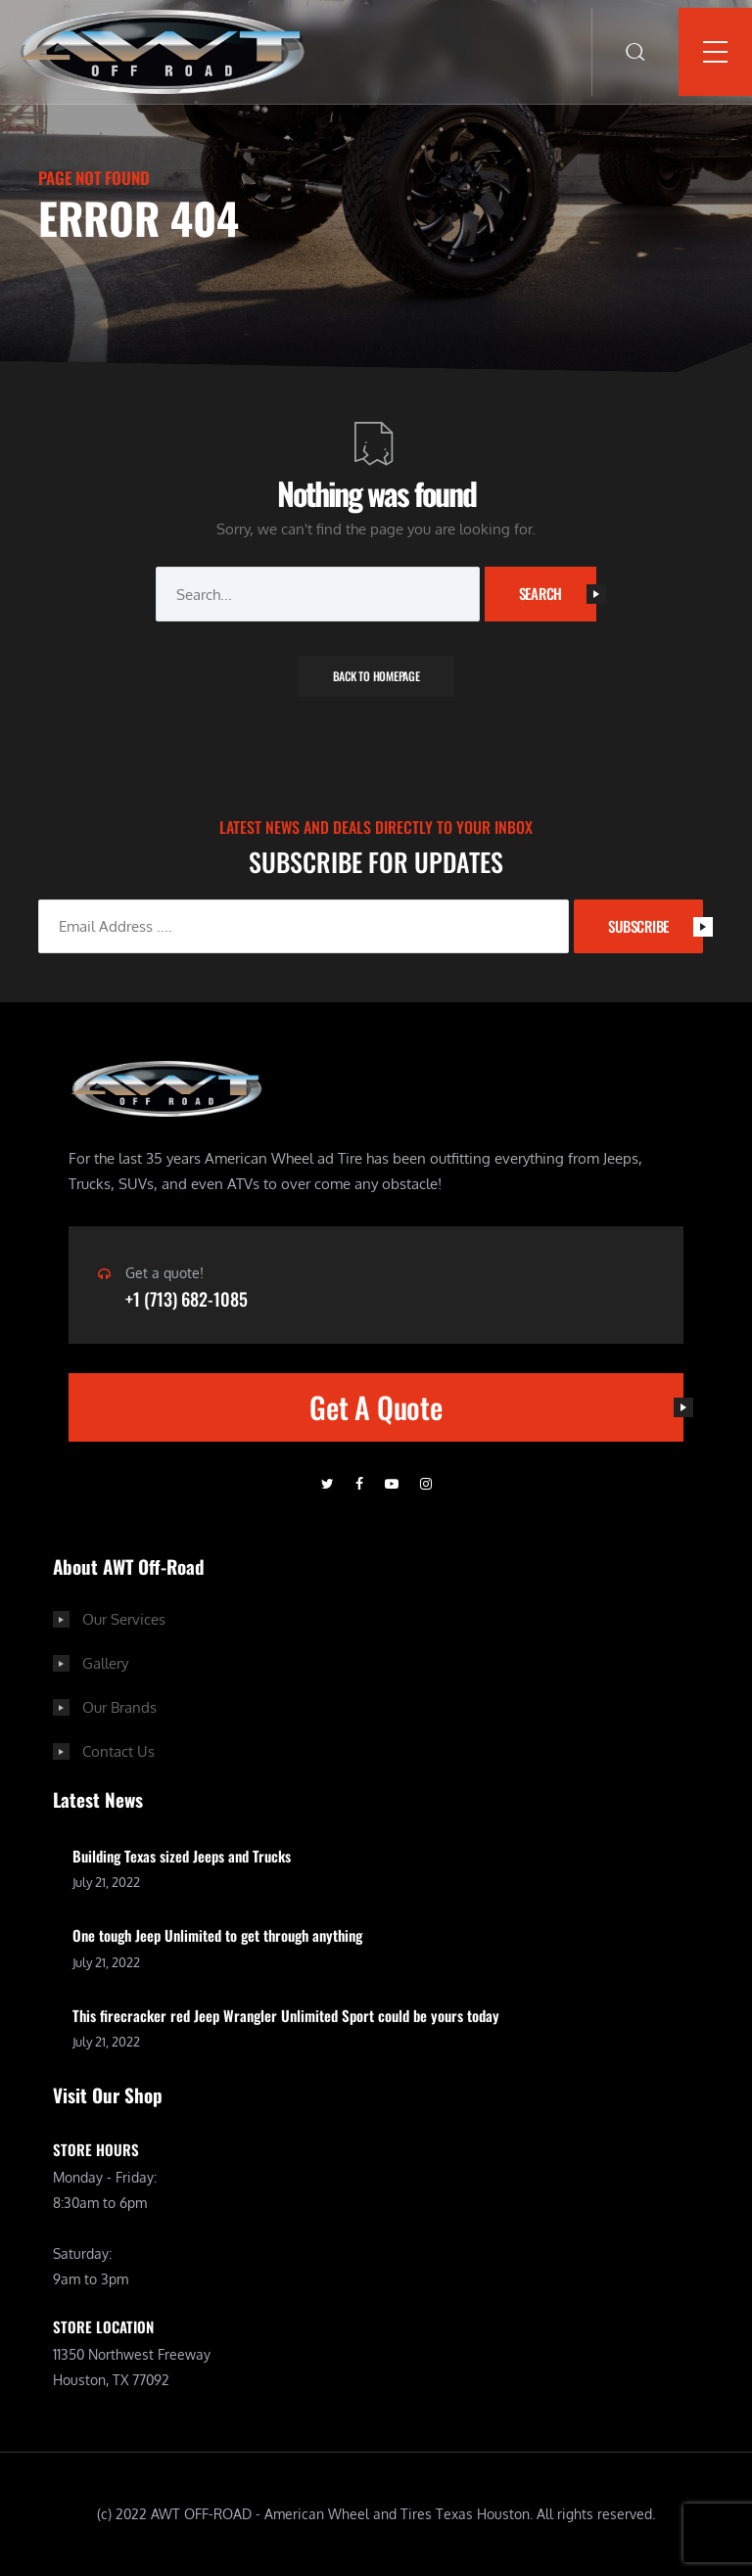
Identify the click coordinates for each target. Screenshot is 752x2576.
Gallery (105, 1663)
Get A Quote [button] (496, 1407)
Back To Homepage (376, 675)
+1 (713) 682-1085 (186, 1298)
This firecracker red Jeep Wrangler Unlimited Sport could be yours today (285, 2015)
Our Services (123, 1619)
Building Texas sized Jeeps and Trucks (181, 1855)
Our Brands (119, 1707)
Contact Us (118, 1751)
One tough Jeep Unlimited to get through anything (217, 1935)
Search (558, 593)
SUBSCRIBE (655, 926)
